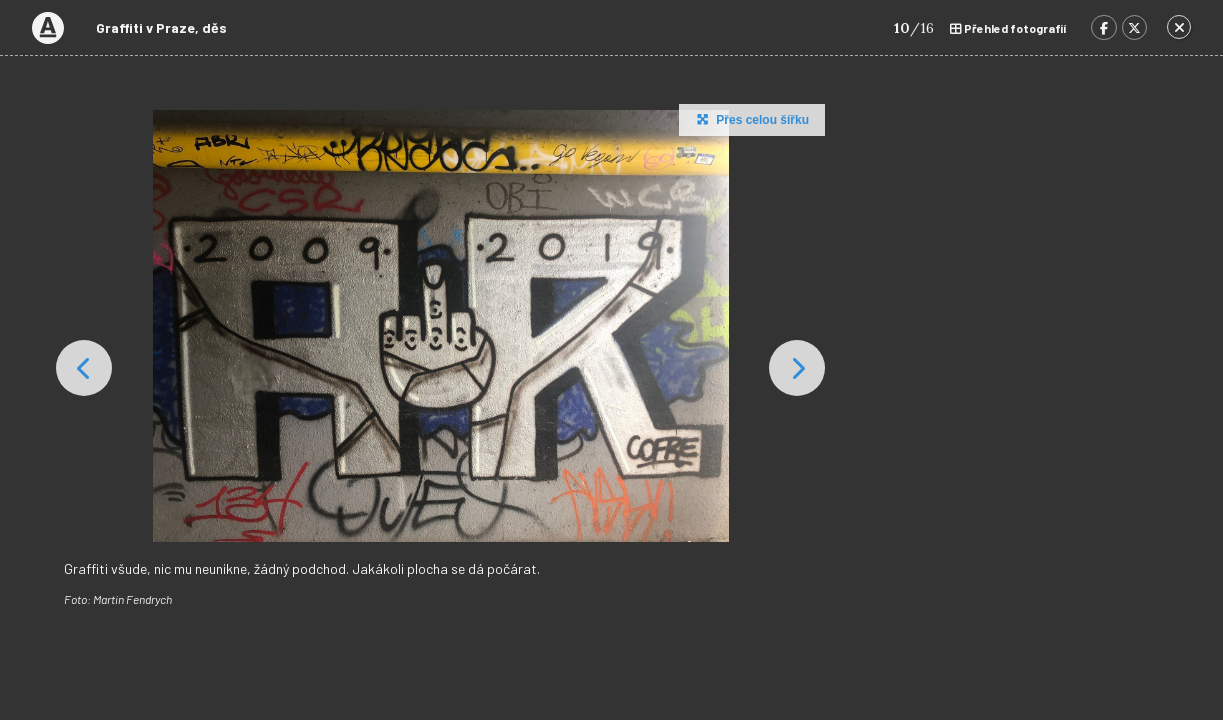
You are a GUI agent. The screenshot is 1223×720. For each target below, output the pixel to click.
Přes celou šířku (750, 119)
